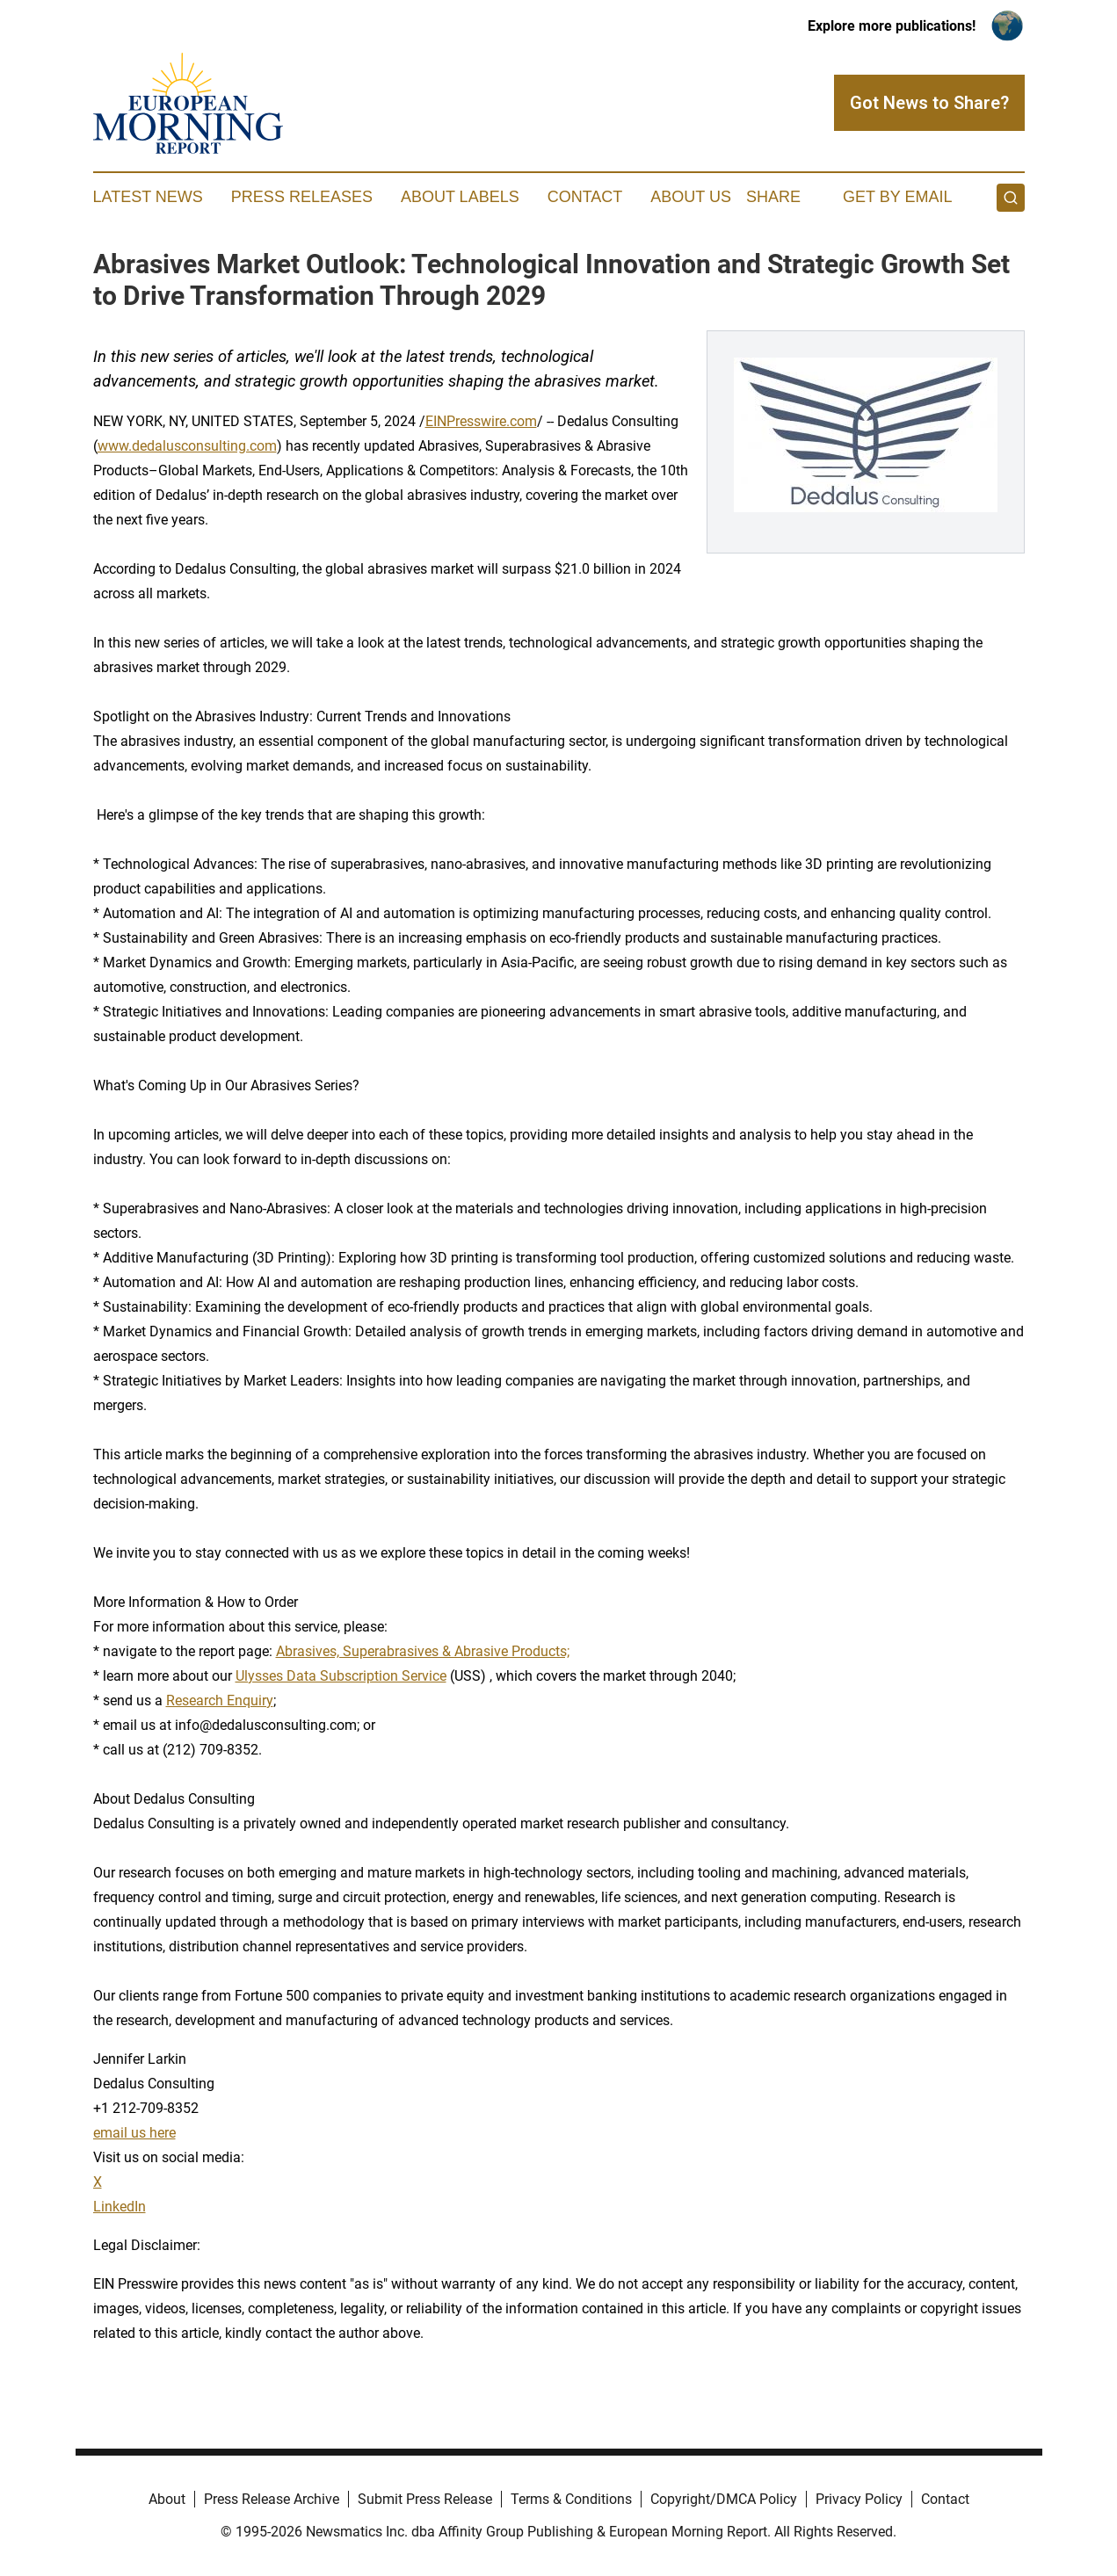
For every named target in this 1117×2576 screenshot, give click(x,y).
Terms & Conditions (571, 2499)
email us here (134, 2132)
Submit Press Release (425, 2499)
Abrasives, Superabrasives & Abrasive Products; (422, 1651)
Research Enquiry (219, 1700)
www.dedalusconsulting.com (187, 446)
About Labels (460, 197)
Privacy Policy (859, 2499)
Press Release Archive (271, 2499)
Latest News (148, 197)
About (167, 2499)
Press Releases (302, 197)
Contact (585, 197)
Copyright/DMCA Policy (723, 2499)
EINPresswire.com (481, 421)
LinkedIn (119, 2206)
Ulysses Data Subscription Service (341, 1676)
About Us (690, 197)
